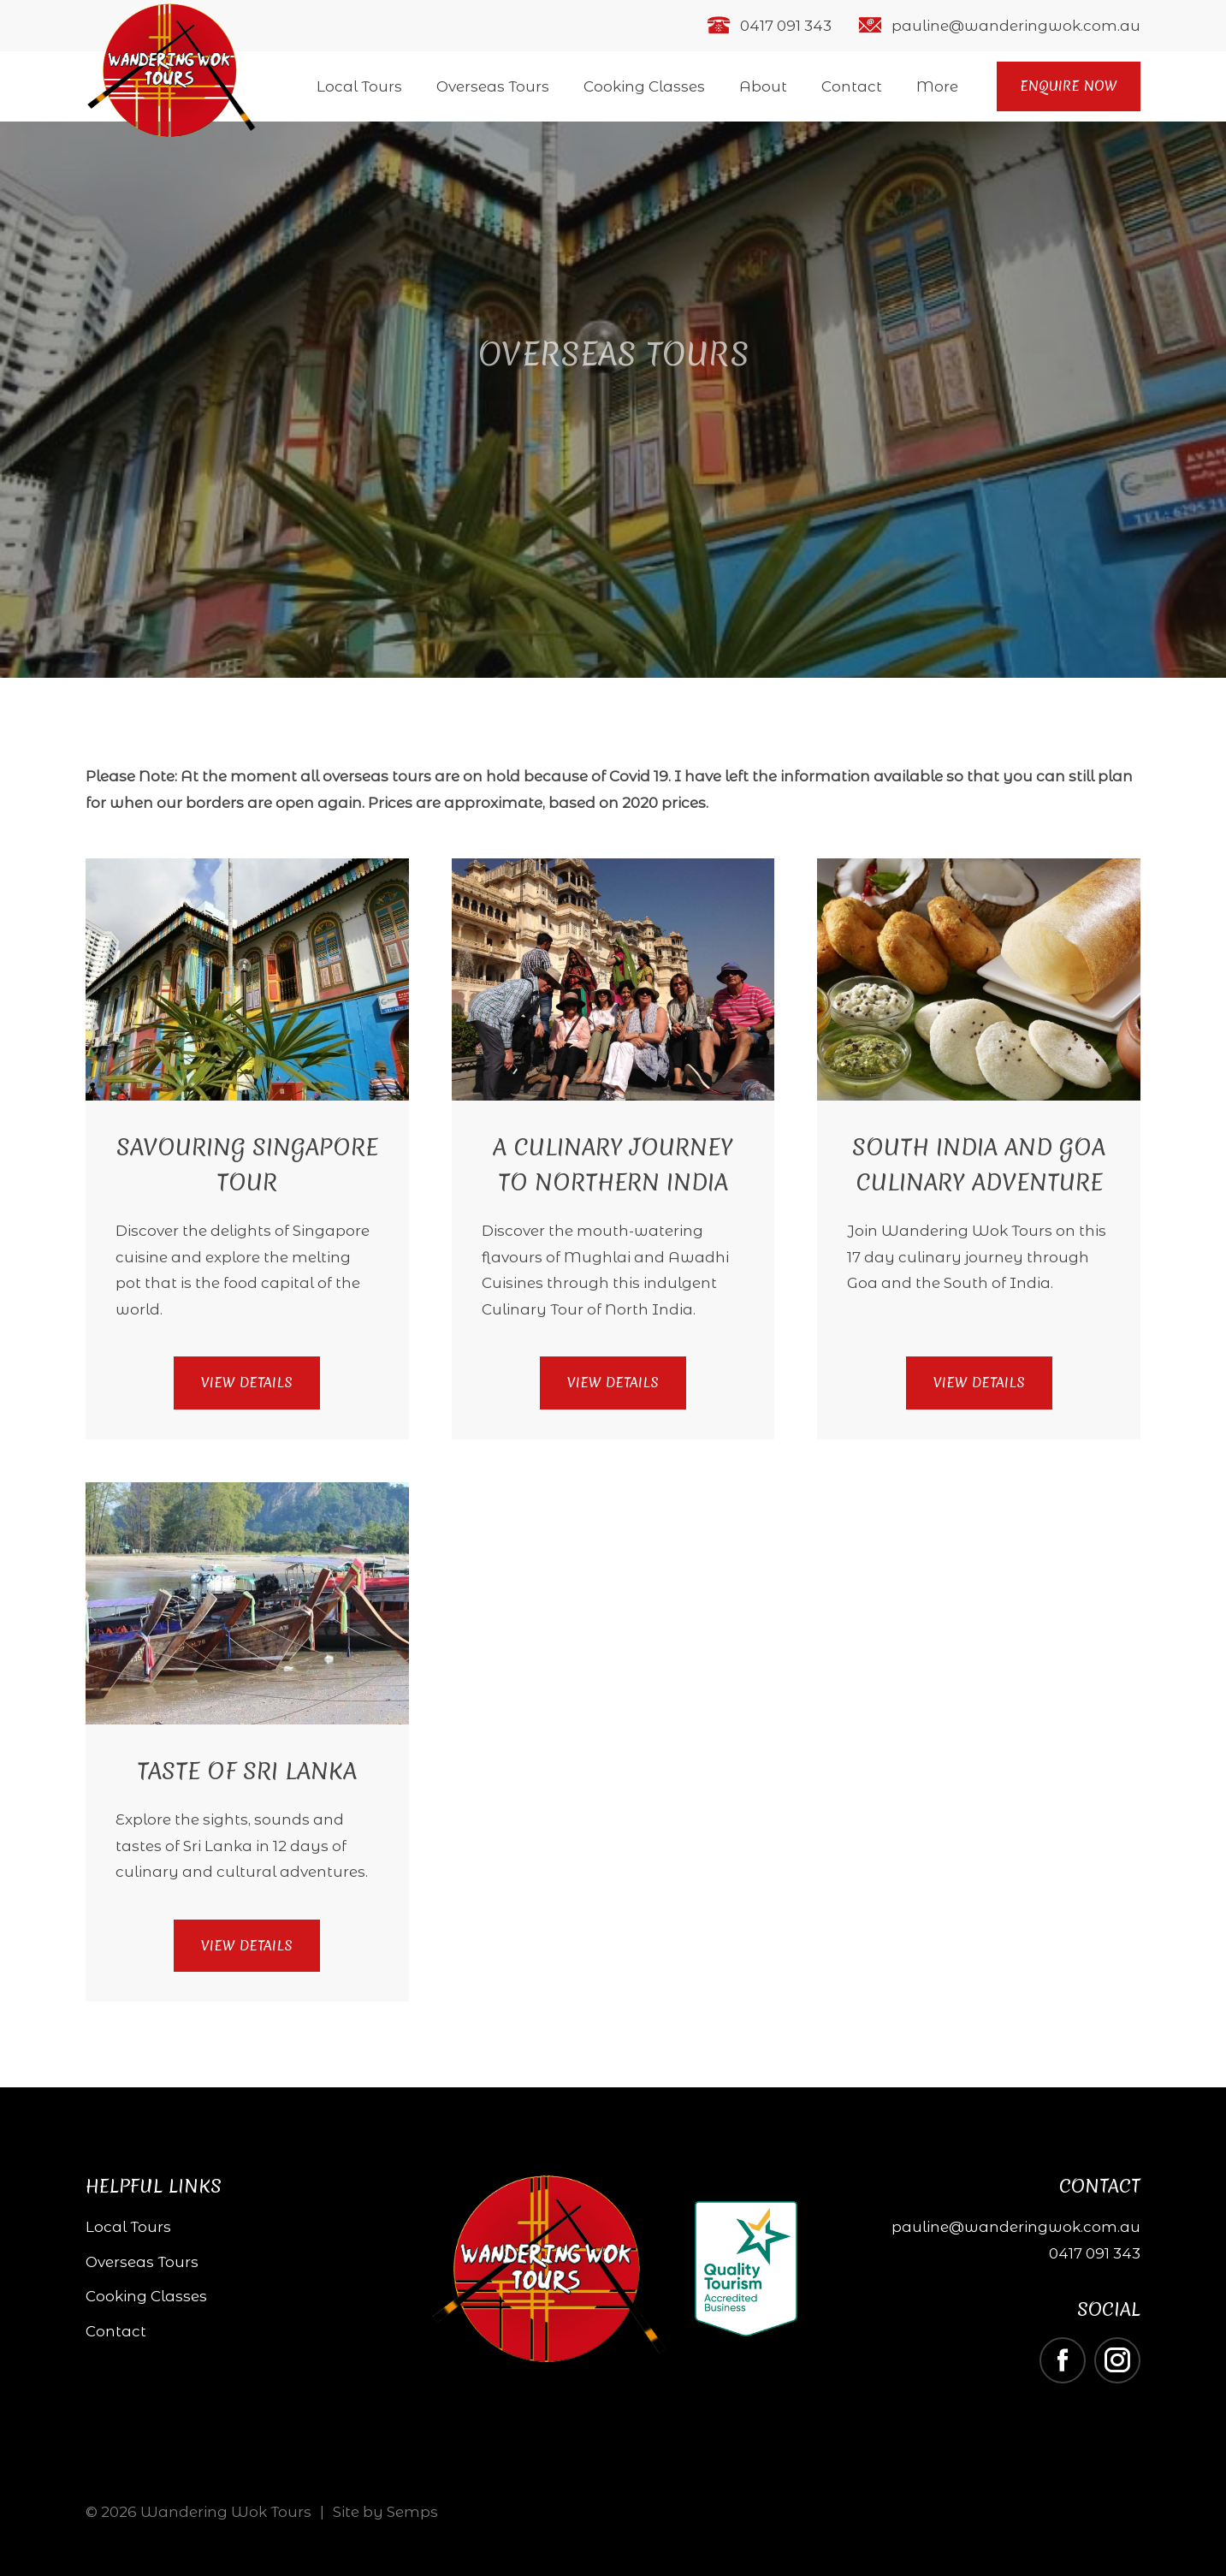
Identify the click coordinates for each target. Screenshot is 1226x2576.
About (763, 86)
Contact (851, 86)
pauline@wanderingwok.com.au (1015, 25)
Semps (412, 2511)
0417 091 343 (786, 25)
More (937, 86)
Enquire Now (1068, 85)
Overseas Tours (492, 86)
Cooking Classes (644, 86)
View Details (247, 1382)
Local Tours (359, 86)
